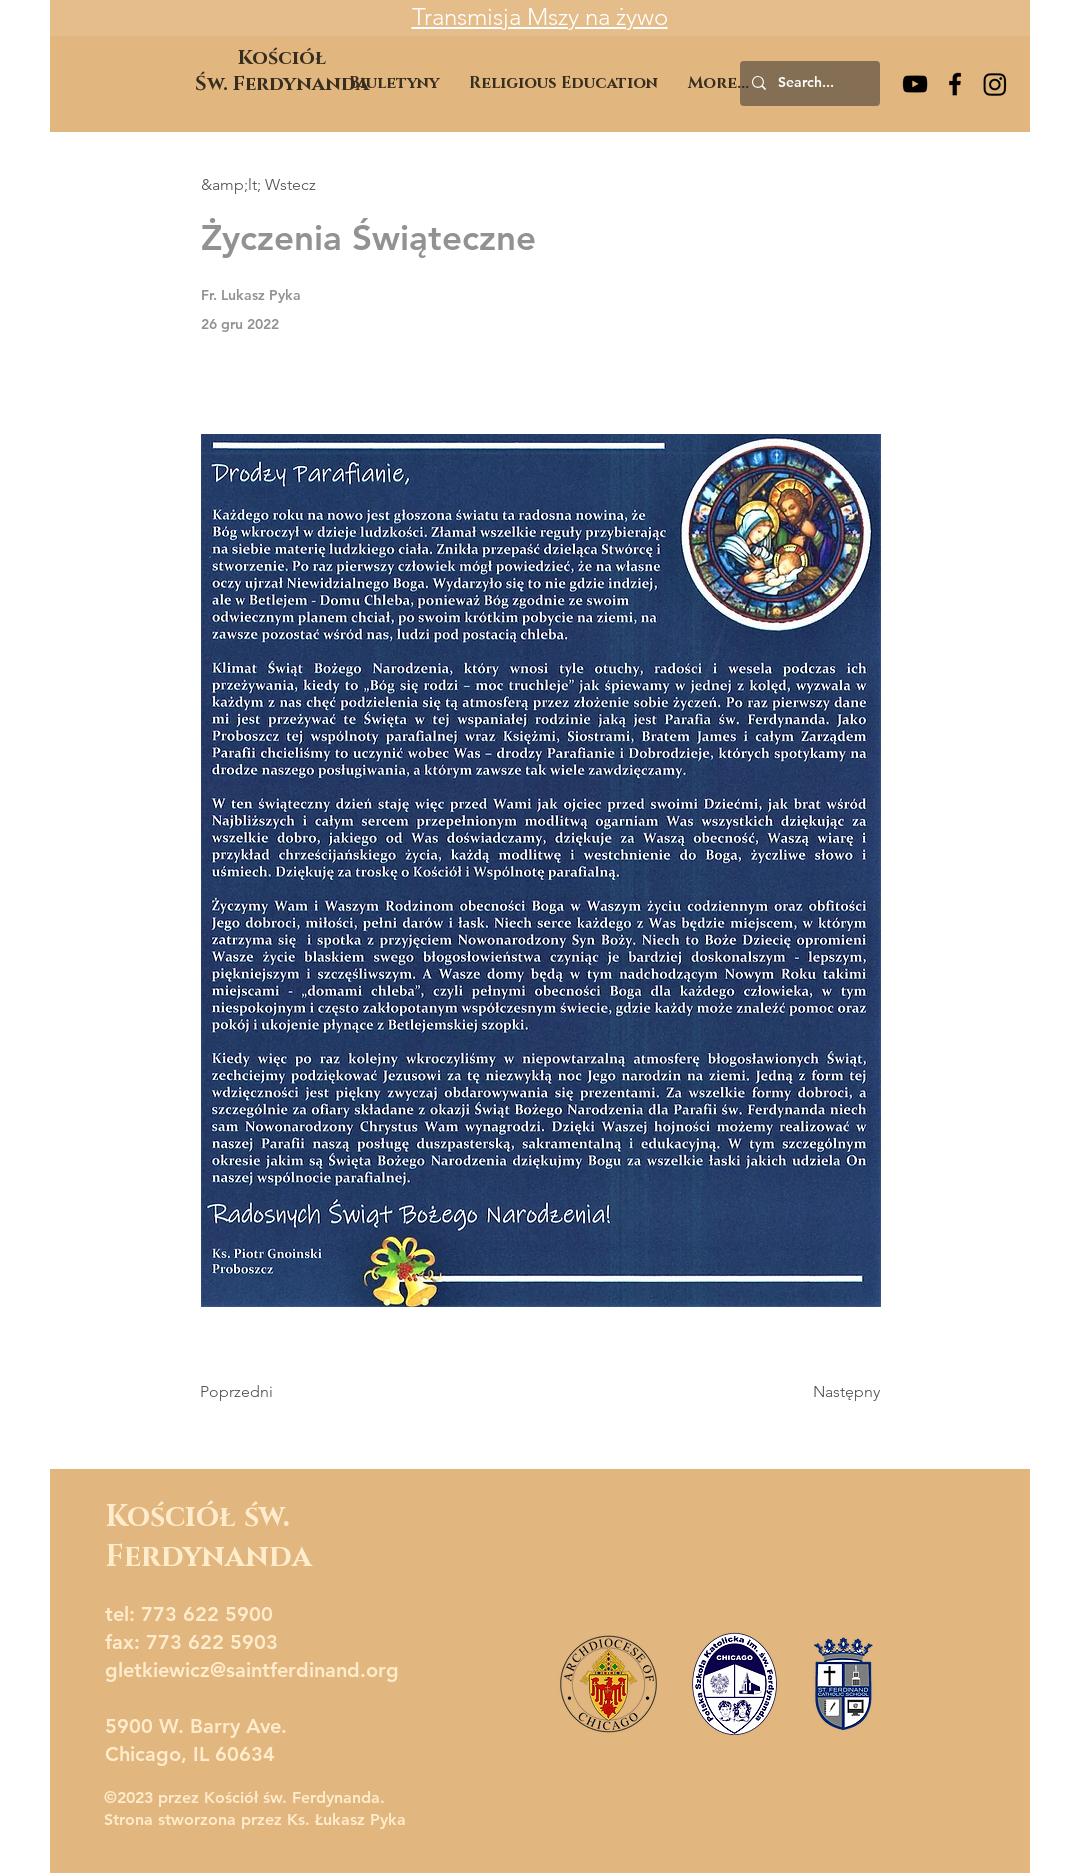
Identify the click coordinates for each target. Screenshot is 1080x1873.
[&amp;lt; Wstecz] (267, 185)
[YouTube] (915, 84)
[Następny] (830, 1393)
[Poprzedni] (266, 1393)
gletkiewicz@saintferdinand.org (252, 1670)
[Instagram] (995, 84)
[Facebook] (955, 84)
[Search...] (808, 83)
